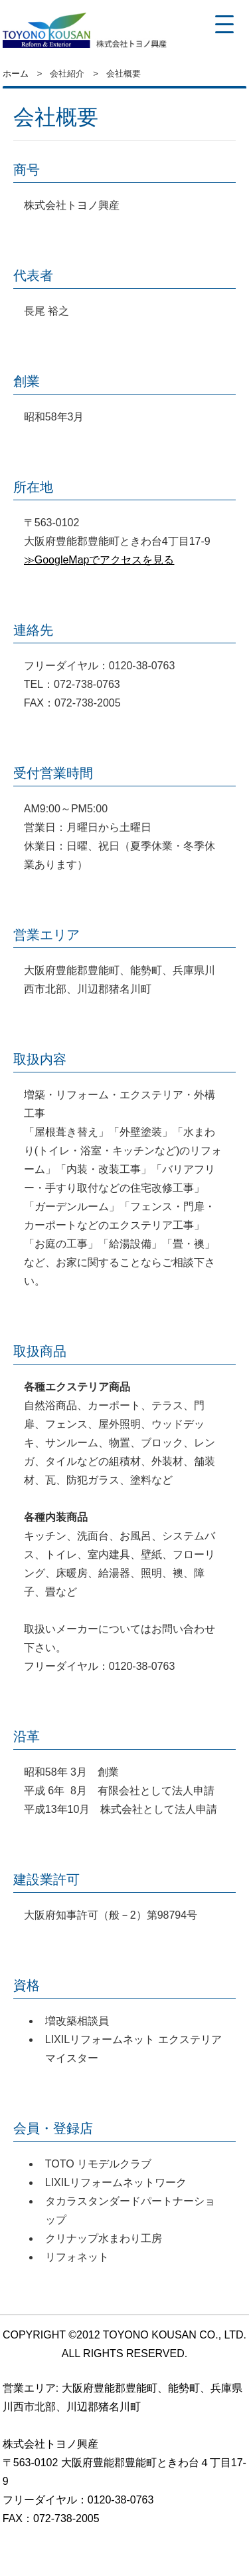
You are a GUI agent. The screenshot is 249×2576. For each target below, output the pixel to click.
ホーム (16, 73)
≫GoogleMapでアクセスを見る (99, 559)
